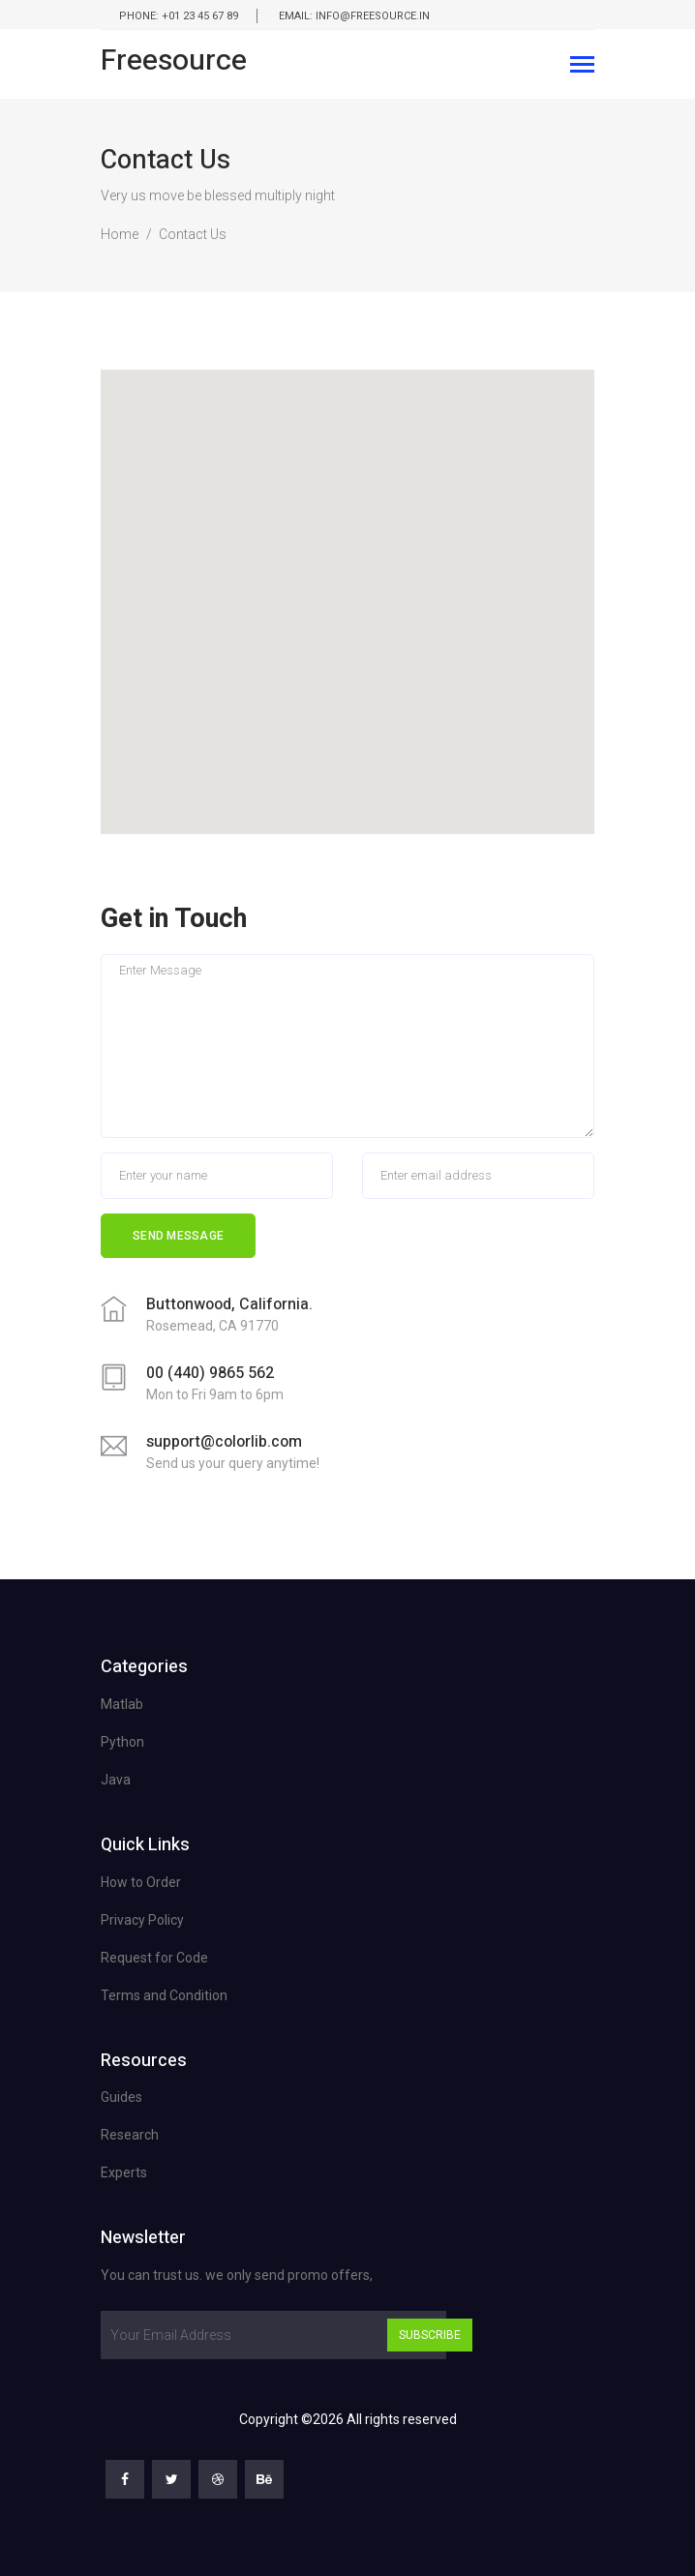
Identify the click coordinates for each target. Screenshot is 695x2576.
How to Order (141, 1882)
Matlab (122, 1704)
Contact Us (193, 234)
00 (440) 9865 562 (210, 1373)
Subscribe (430, 2335)
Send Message (178, 1236)
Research (130, 2134)
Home (119, 234)
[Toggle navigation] (582, 66)
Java (116, 1779)
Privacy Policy (142, 1920)
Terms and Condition (164, 1995)
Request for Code (154, 1957)
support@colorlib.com (224, 1441)
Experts (124, 2172)
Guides (121, 2097)
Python (122, 1742)
